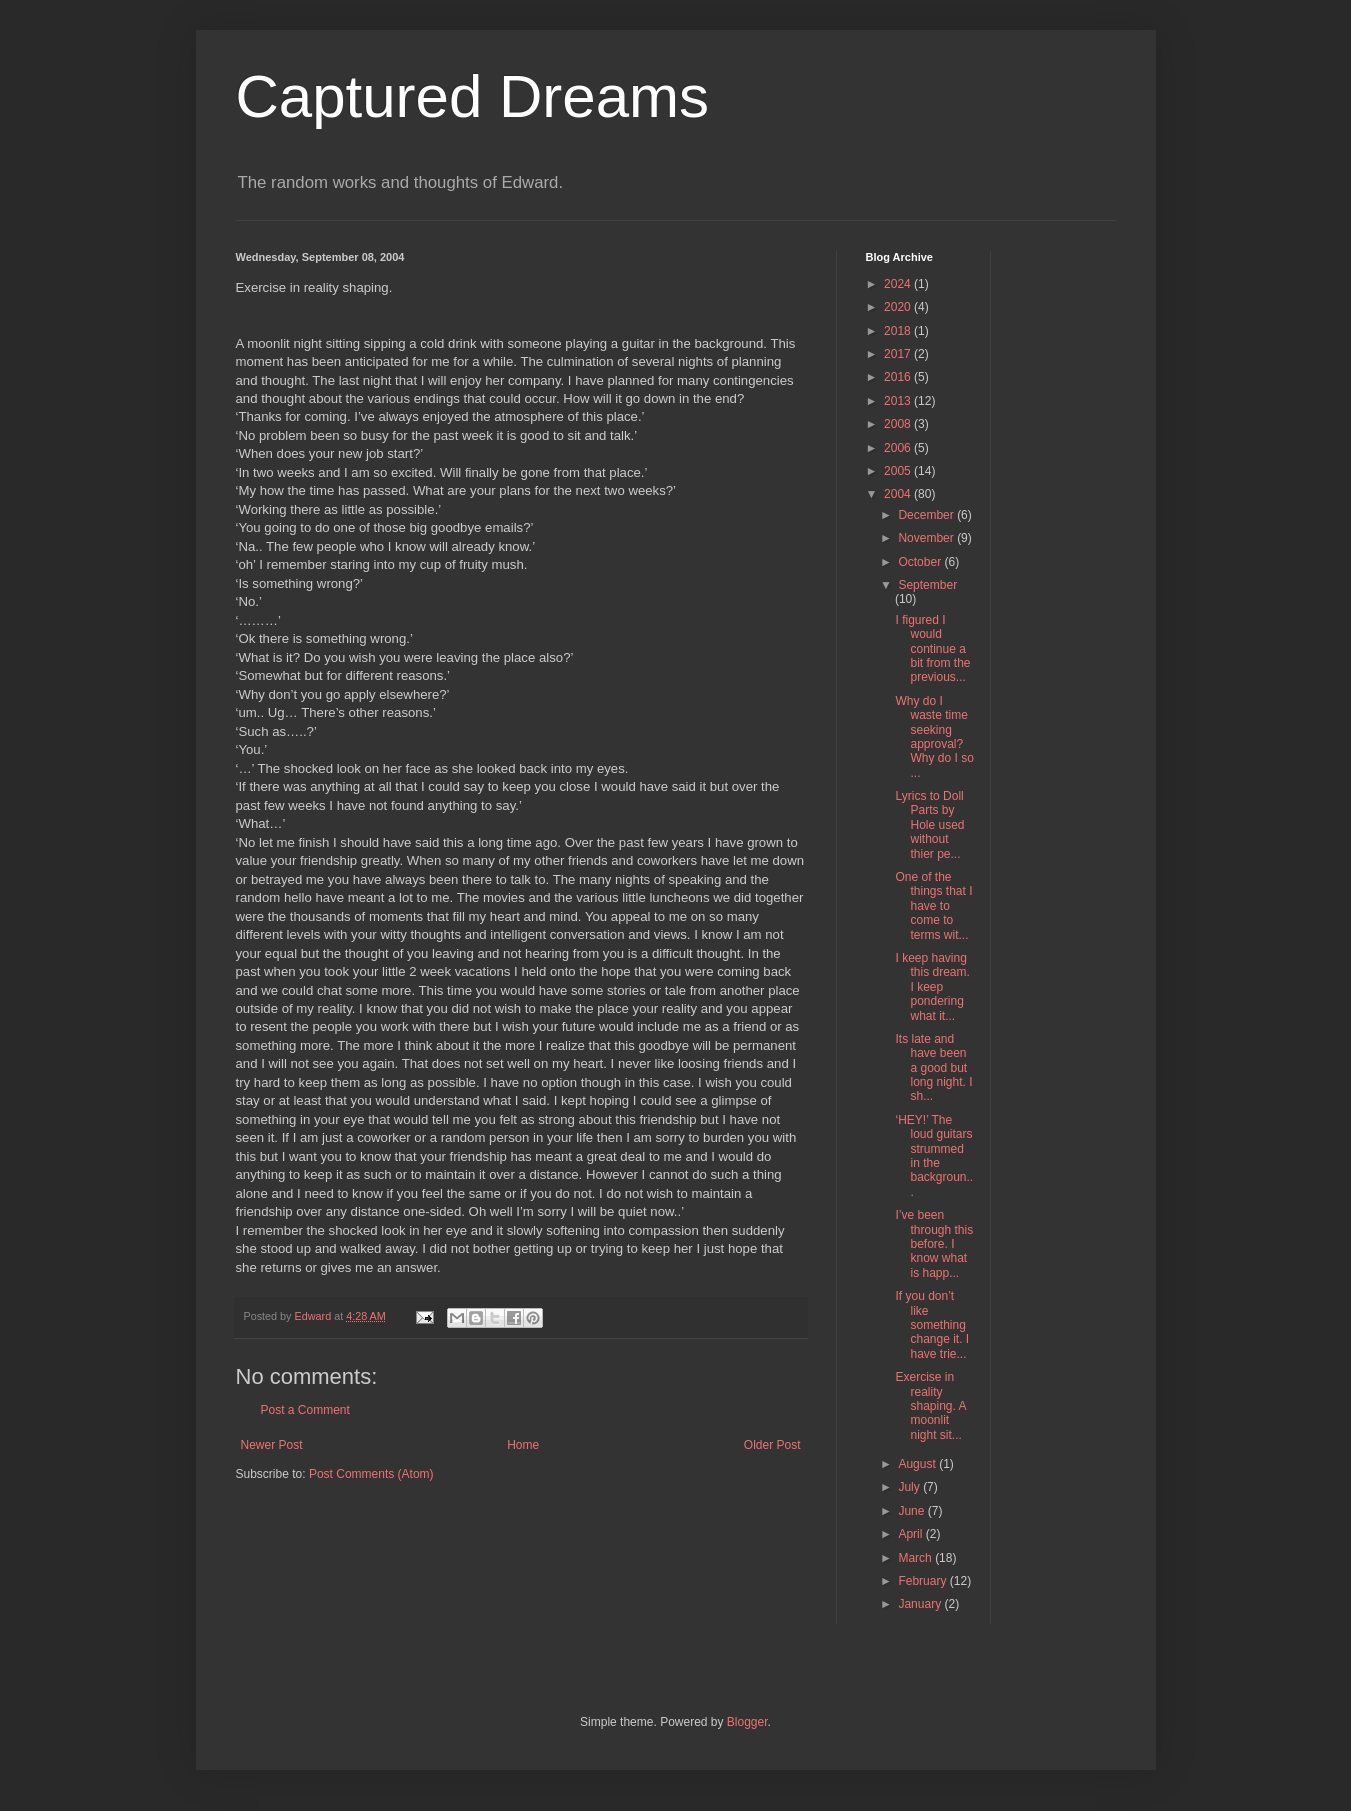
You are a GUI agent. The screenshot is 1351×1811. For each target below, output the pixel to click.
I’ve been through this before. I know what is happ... (934, 1244)
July (910, 1487)
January (921, 1604)
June (912, 1511)
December (927, 515)
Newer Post (272, 1445)
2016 (899, 377)
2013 (899, 401)
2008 (899, 424)
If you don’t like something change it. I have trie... (932, 1325)
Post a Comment (305, 1410)
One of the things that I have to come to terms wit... (933, 906)
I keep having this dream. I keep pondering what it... (932, 987)
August (918, 1464)
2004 (899, 494)
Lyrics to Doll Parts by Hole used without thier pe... (929, 825)
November (927, 538)
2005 (899, 471)
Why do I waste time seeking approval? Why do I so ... (934, 737)
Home (523, 1445)
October (921, 562)
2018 (899, 331)
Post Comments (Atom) (371, 1474)
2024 (899, 284)
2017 (899, 354)
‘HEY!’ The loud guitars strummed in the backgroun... (934, 1156)
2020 (899, 307)
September (927, 585)
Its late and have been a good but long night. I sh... (933, 1068)
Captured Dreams (473, 96)
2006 (899, 448)
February (923, 1581)
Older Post (772, 1445)
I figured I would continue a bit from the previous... (932, 649)
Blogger (747, 1722)
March (916, 1558)
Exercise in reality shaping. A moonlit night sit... (930, 1406)
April (911, 1534)
